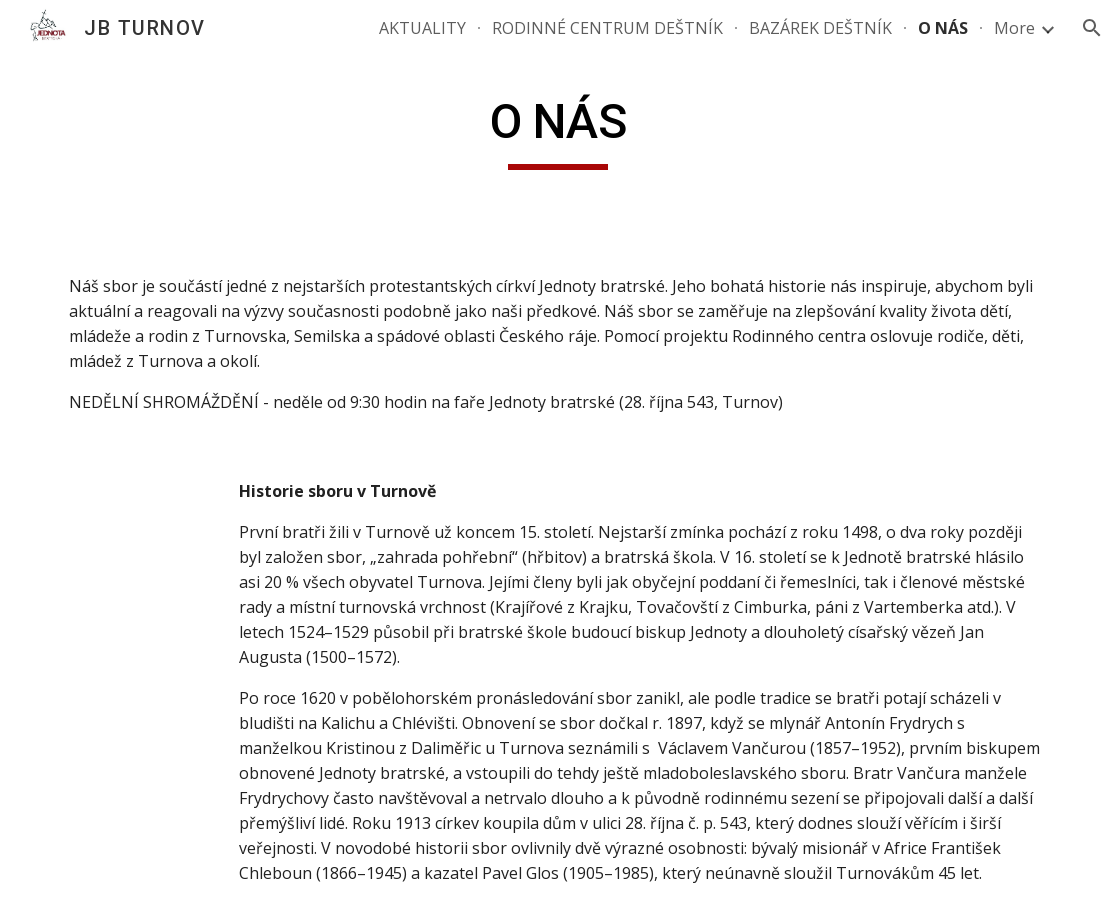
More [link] (1014, 28)
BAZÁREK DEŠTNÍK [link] (820, 28)
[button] (1092, 28)
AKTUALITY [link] (422, 28)
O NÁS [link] (943, 28)
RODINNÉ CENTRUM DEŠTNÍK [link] (607, 28)
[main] (558, 131)
